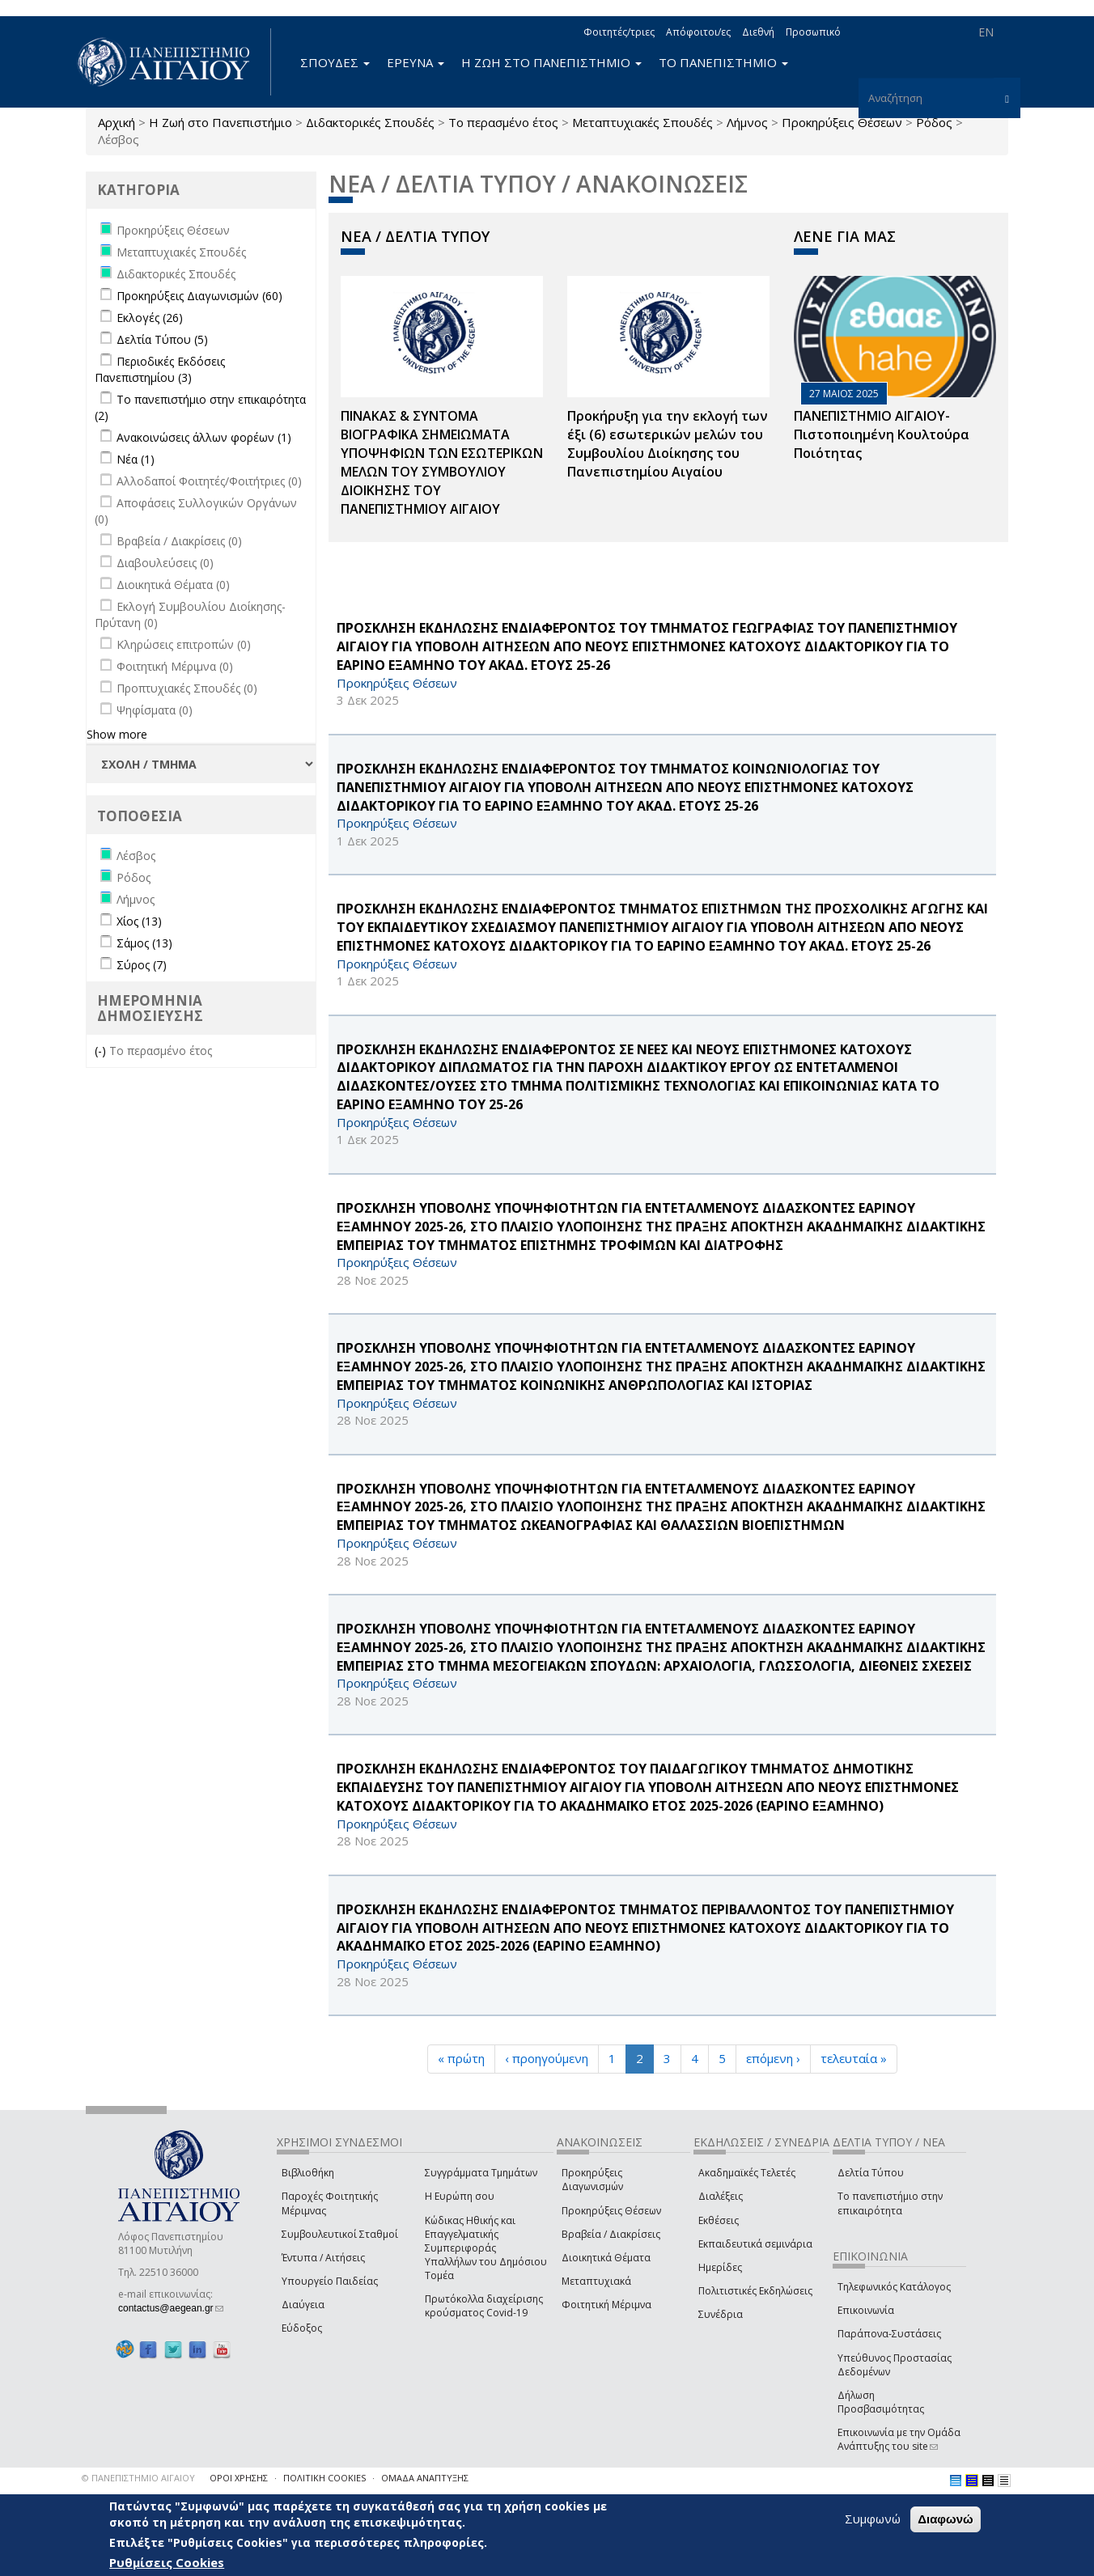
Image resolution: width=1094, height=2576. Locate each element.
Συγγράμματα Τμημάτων (481, 2173)
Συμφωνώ (873, 2518)
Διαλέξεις (720, 2196)
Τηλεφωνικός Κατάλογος (894, 2287)
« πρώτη (461, 2058)
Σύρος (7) (142, 964)
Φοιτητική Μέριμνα (606, 2304)
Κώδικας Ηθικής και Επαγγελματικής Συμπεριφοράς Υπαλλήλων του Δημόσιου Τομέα (486, 2248)
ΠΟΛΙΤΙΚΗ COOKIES (324, 2478)
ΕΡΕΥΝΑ (415, 62)
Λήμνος (747, 122)
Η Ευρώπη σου (459, 2196)
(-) (102, 1050)
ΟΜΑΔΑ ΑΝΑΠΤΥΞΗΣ (425, 2478)
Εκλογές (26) (150, 317)
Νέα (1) (136, 459)
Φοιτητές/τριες (619, 32)
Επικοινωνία (865, 2310)
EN (986, 32)
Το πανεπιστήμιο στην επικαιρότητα (890, 2203)
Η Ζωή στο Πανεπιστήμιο (220, 122)
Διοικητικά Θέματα (606, 2258)
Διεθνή (758, 32)
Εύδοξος (302, 2328)
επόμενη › (773, 2058)
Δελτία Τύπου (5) (162, 339)
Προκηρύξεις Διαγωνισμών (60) (199, 295)
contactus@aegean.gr (170, 2308)
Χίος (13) (139, 921)
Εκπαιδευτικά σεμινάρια (755, 2244)
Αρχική (116, 122)
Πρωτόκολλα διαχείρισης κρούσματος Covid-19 (484, 2306)
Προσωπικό (813, 32)
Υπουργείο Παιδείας (330, 2281)
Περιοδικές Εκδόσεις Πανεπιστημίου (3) (160, 369)
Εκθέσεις (718, 2220)
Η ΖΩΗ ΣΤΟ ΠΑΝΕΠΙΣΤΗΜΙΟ (551, 62)
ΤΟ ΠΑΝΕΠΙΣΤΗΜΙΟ (723, 62)
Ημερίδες (720, 2267)
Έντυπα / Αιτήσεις (323, 2258)
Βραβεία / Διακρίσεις (611, 2234)
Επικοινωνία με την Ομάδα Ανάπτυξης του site (898, 2439)
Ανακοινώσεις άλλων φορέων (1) (204, 437)
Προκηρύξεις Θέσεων (842, 122)
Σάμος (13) (144, 943)
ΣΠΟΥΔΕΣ (335, 62)
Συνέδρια (720, 2314)
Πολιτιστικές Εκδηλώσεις (755, 2291)
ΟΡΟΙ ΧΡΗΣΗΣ (239, 2478)
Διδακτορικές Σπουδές (370, 122)
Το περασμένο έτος (503, 122)
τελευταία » (853, 2058)
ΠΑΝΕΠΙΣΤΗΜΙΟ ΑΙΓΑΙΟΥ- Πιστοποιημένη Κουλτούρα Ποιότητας (881, 434)
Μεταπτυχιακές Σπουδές (642, 122)
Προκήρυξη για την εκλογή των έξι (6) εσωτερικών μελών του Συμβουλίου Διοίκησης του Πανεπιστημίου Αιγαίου (667, 444)
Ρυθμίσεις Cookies (166, 2562)
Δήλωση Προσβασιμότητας (880, 2402)
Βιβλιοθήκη (308, 2173)
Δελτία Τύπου (870, 2173)
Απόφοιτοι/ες (698, 32)
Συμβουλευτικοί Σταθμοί (340, 2234)
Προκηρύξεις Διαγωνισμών (592, 2179)
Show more (117, 734)
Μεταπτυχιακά (596, 2281)
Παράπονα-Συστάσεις (889, 2334)
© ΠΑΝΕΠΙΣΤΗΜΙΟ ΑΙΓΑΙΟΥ (138, 2478)
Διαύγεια (303, 2304)
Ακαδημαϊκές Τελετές (746, 2173)
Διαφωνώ (945, 2519)
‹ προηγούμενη (546, 2058)
